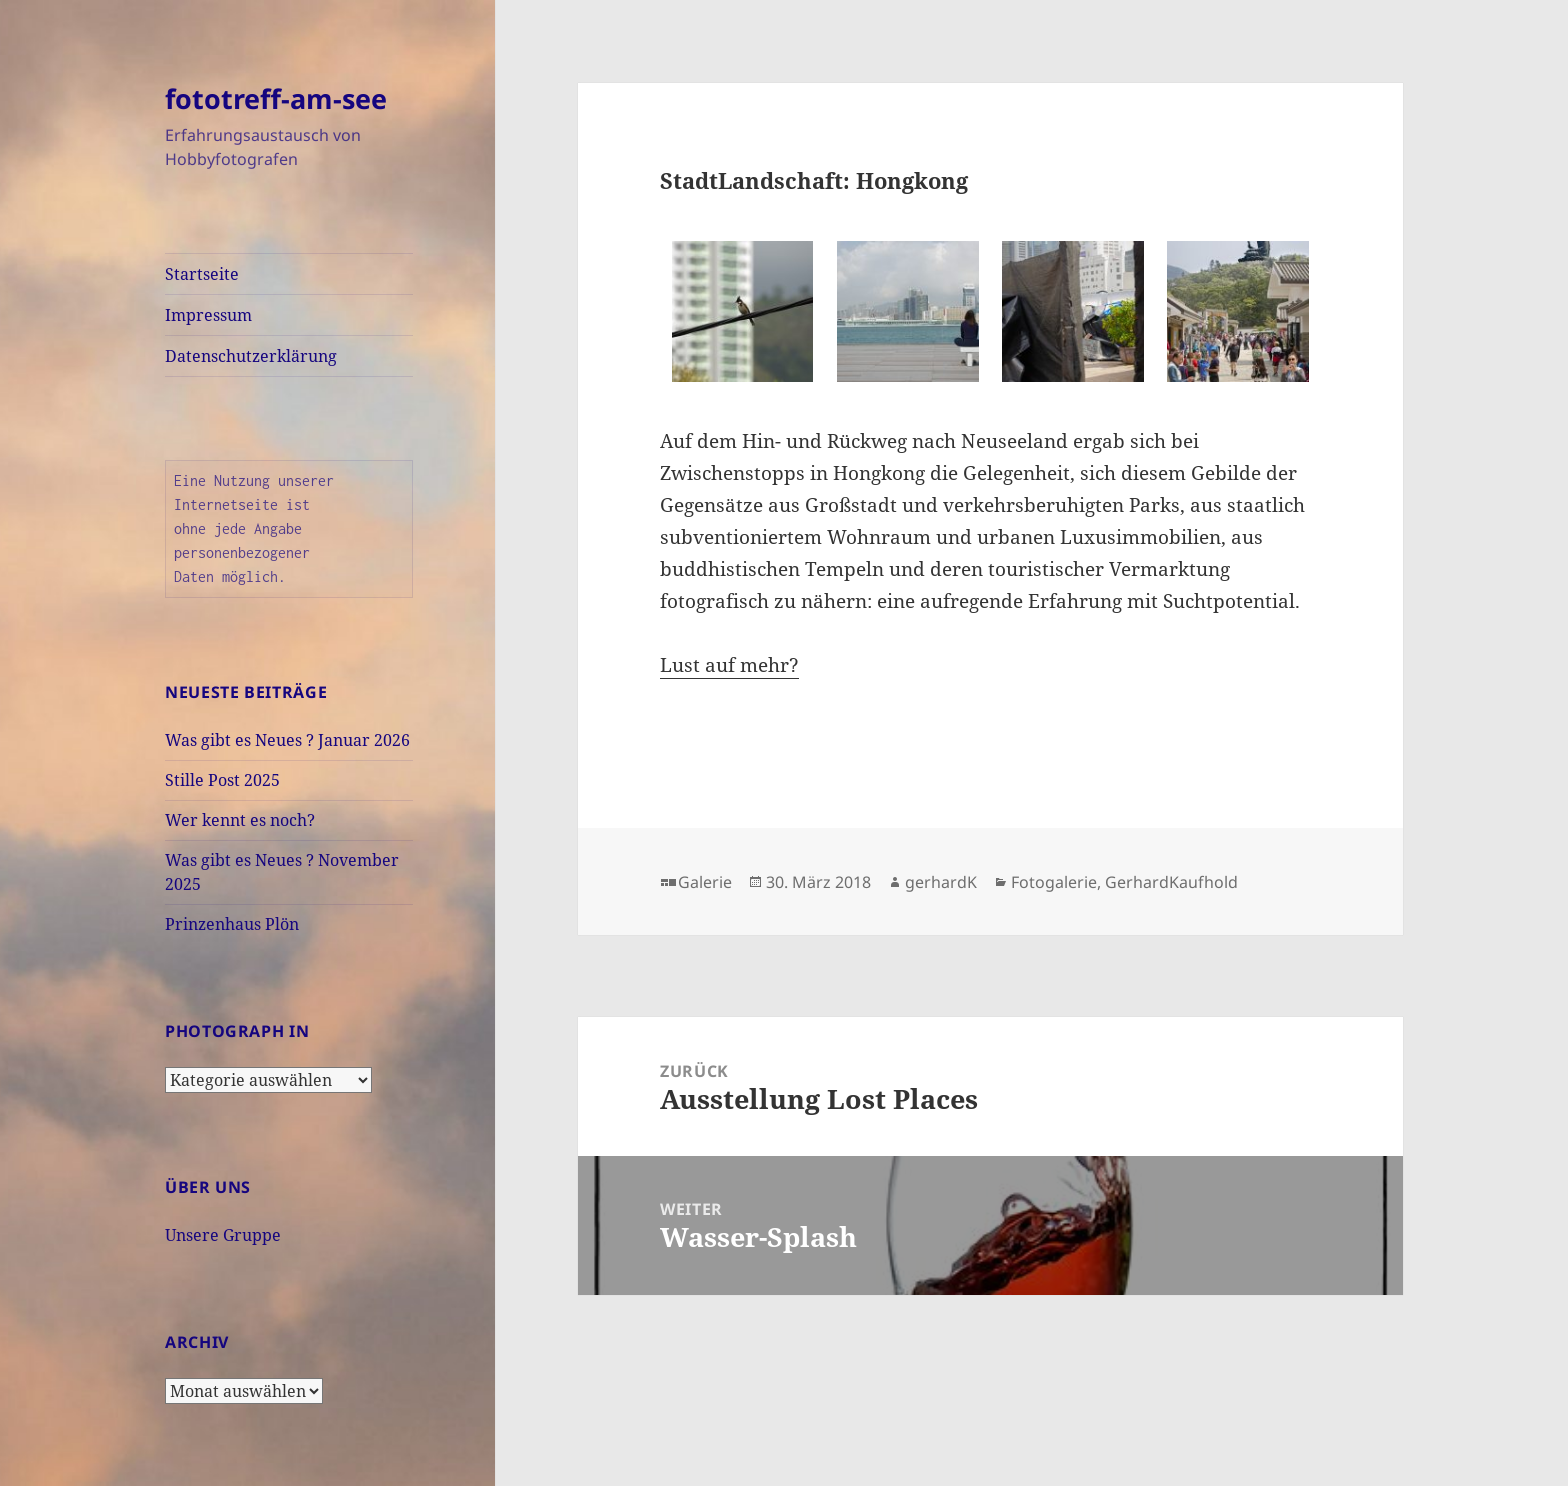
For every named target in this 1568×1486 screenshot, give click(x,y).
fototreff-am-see (276, 98)
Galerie (705, 882)
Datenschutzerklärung (251, 356)
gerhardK (941, 882)
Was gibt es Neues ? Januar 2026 (287, 740)
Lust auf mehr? (729, 665)
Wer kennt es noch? (240, 820)
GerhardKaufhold (1171, 882)
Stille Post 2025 (222, 780)
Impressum (208, 315)
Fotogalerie (1054, 882)
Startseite (202, 274)
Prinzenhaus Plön (232, 924)
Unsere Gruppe (223, 1235)
